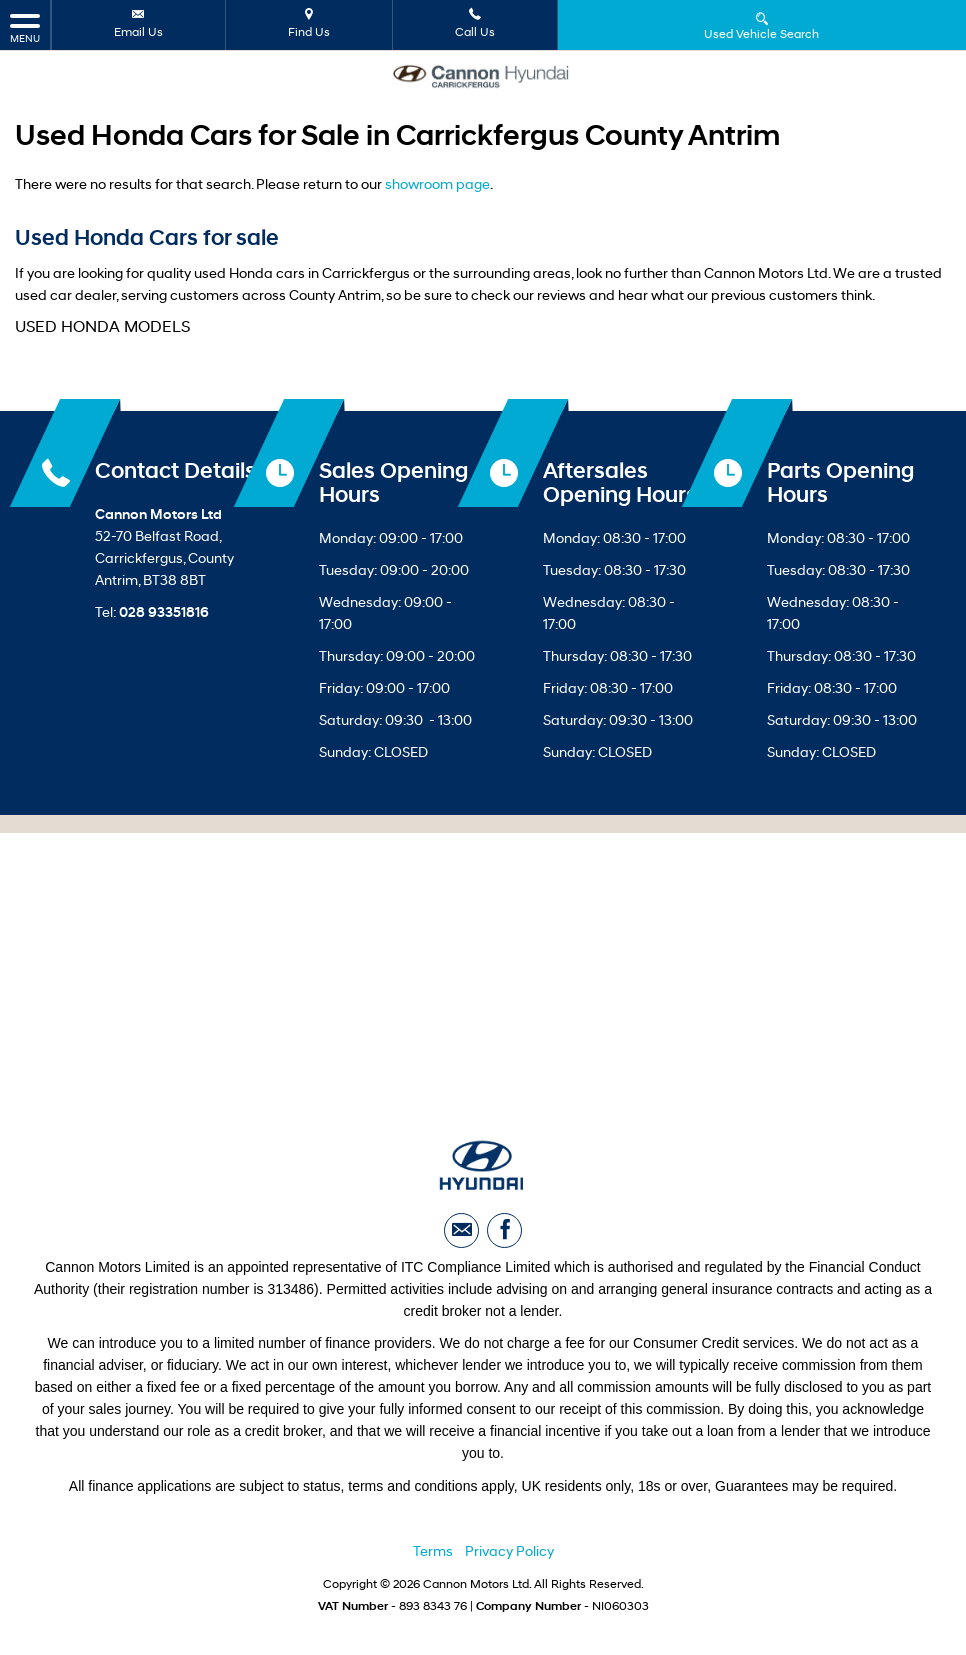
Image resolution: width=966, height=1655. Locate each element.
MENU (25, 27)
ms (443, 1554)
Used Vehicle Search (761, 25)
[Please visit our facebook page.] (504, 1232)
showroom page (437, 185)
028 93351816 (164, 613)
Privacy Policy (509, 1554)
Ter (423, 1554)
